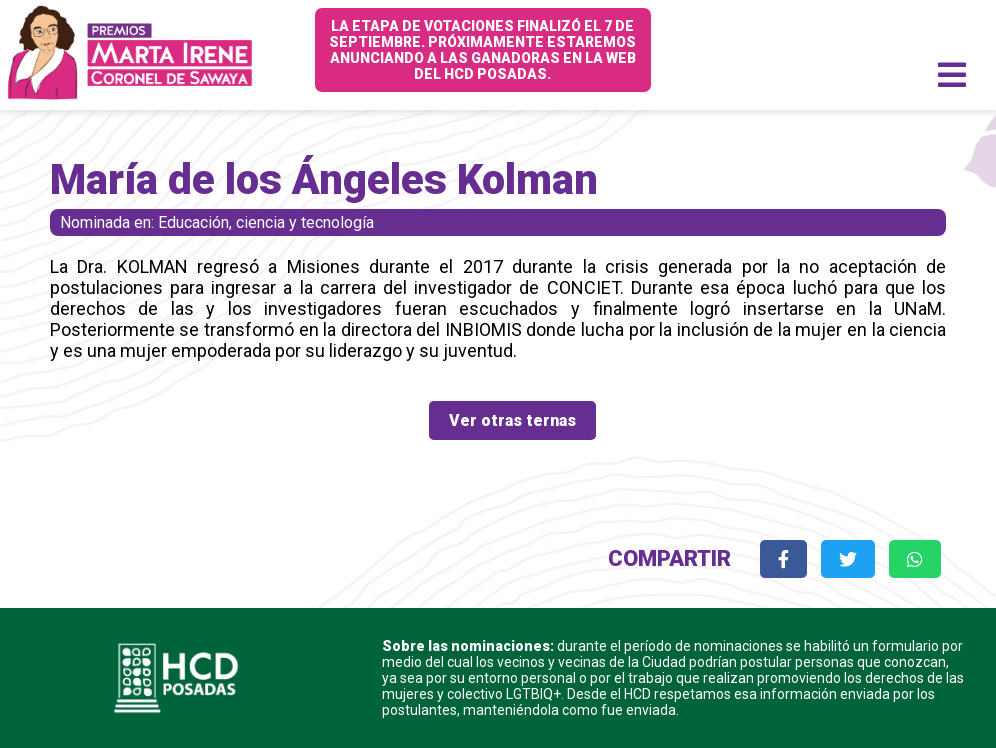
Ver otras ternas (512, 420)
